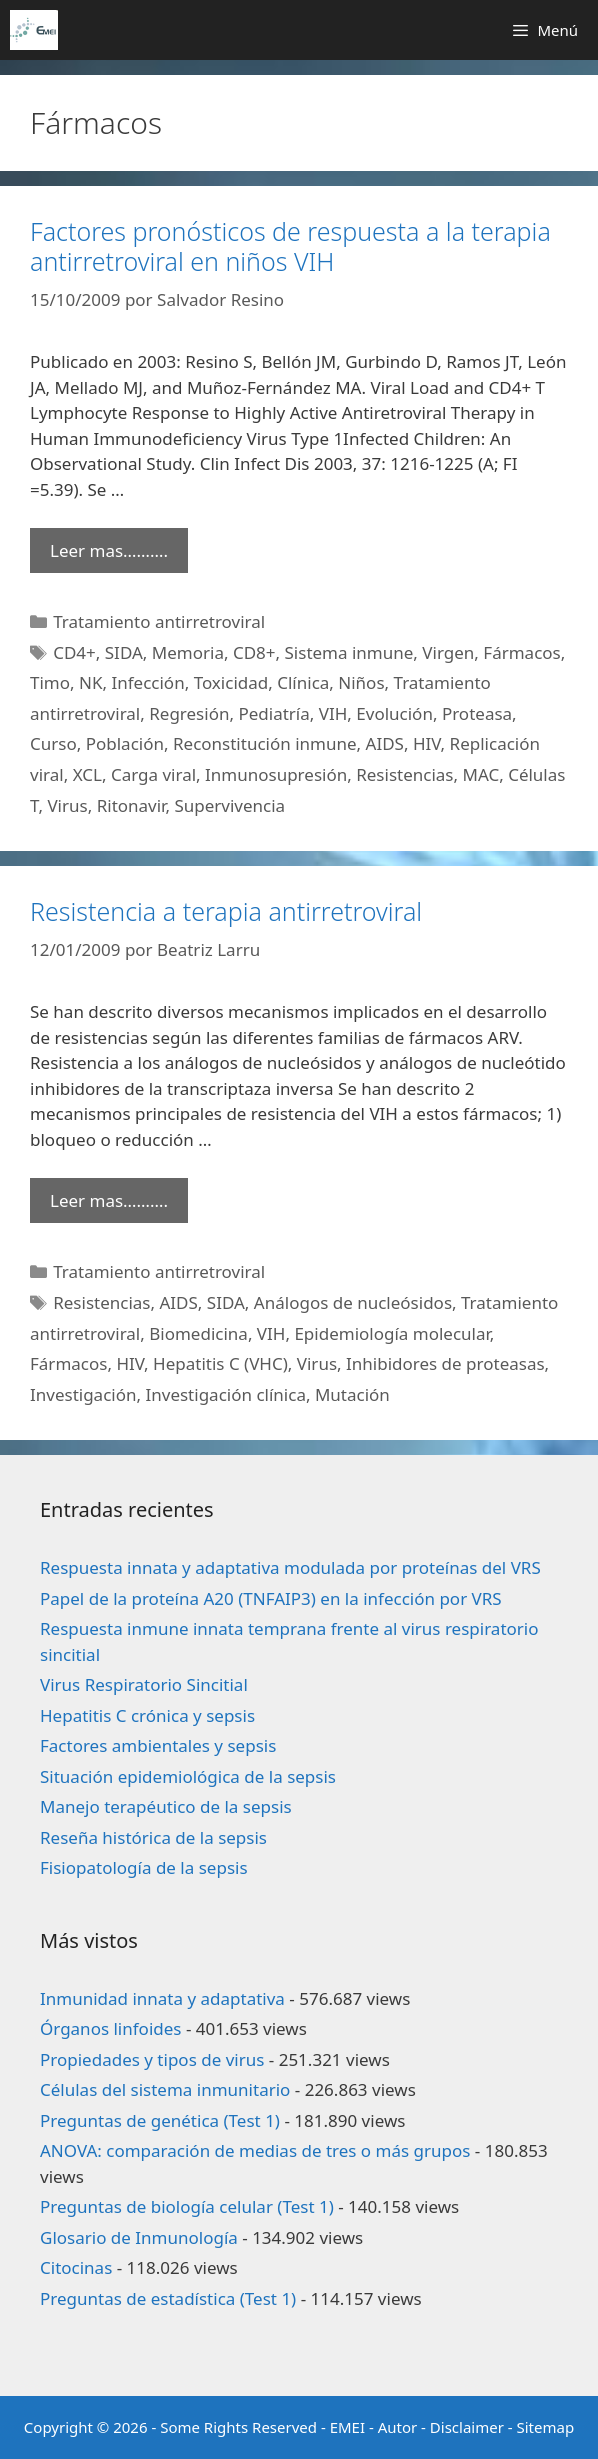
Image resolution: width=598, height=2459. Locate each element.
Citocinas (76, 2267)
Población (125, 743)
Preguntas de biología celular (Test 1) (187, 2206)
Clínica (303, 682)
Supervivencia (229, 805)
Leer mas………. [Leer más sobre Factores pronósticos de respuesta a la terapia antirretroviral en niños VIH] (109, 550)
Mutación (352, 1394)
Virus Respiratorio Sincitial (144, 1684)
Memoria (188, 652)
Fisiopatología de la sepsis (144, 1867)
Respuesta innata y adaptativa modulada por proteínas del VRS (290, 1567)
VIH (333, 713)
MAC (480, 774)
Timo (50, 682)
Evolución (394, 713)
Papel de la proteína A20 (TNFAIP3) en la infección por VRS (271, 1598)
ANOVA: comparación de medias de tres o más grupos (255, 2150)
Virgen (448, 652)
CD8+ (254, 652)
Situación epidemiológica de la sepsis (188, 1776)
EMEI (349, 2427)
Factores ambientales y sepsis (158, 1745)
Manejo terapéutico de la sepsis (166, 1806)
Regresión (189, 713)
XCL (87, 774)
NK (90, 682)
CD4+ (74, 652)
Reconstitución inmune (265, 743)
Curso (53, 743)
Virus (67, 805)
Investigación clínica (225, 1394)
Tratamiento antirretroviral (159, 621)
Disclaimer (467, 2427)
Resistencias (404, 774)
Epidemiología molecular (391, 1333)
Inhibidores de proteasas (445, 1363)
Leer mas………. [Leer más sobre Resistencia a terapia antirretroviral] (109, 1200)
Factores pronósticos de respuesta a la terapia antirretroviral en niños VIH (290, 246)
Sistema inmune (349, 652)
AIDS (385, 743)
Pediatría (273, 713)
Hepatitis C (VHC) (220, 1363)
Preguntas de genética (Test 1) (160, 2120)
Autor (398, 2427)
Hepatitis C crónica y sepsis (147, 1715)
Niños (361, 682)
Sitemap (546, 2427)
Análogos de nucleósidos (353, 1302)
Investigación (83, 1394)
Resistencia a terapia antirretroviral (226, 911)
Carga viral (153, 774)
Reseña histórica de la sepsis (153, 1837)
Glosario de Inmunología (139, 2237)
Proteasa (477, 713)
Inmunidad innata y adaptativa (162, 1998)
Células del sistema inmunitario (165, 2089)
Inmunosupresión (276, 774)
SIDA (124, 652)
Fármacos (521, 652)
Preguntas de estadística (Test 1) (168, 2298)
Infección (147, 682)
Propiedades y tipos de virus (152, 2059)
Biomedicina (198, 1333)
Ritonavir (131, 805)
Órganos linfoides (110, 2028)
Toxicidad (231, 682)
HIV (427, 743)
